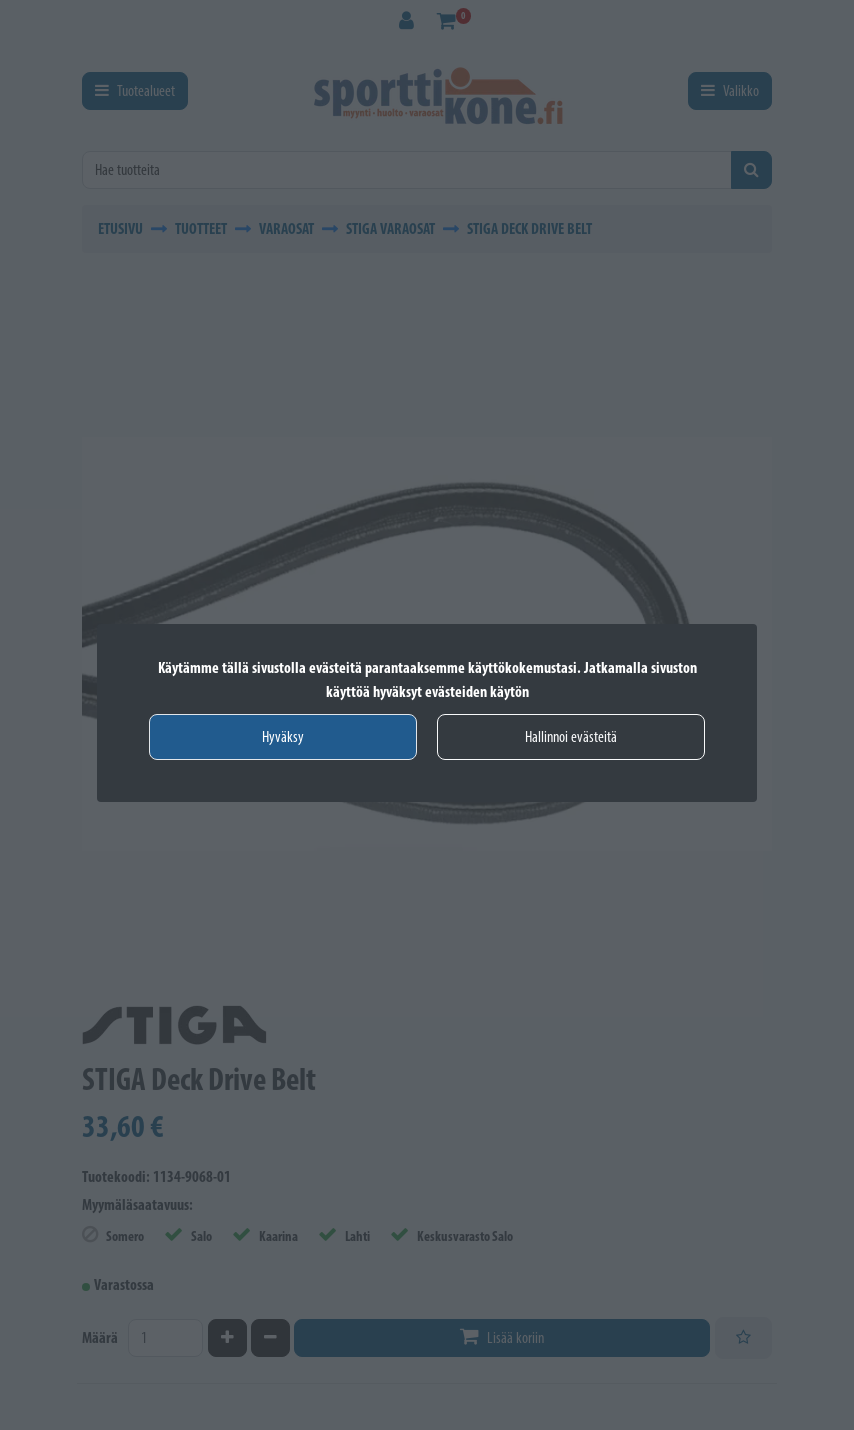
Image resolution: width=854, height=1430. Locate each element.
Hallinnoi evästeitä (571, 736)
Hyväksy (283, 736)
